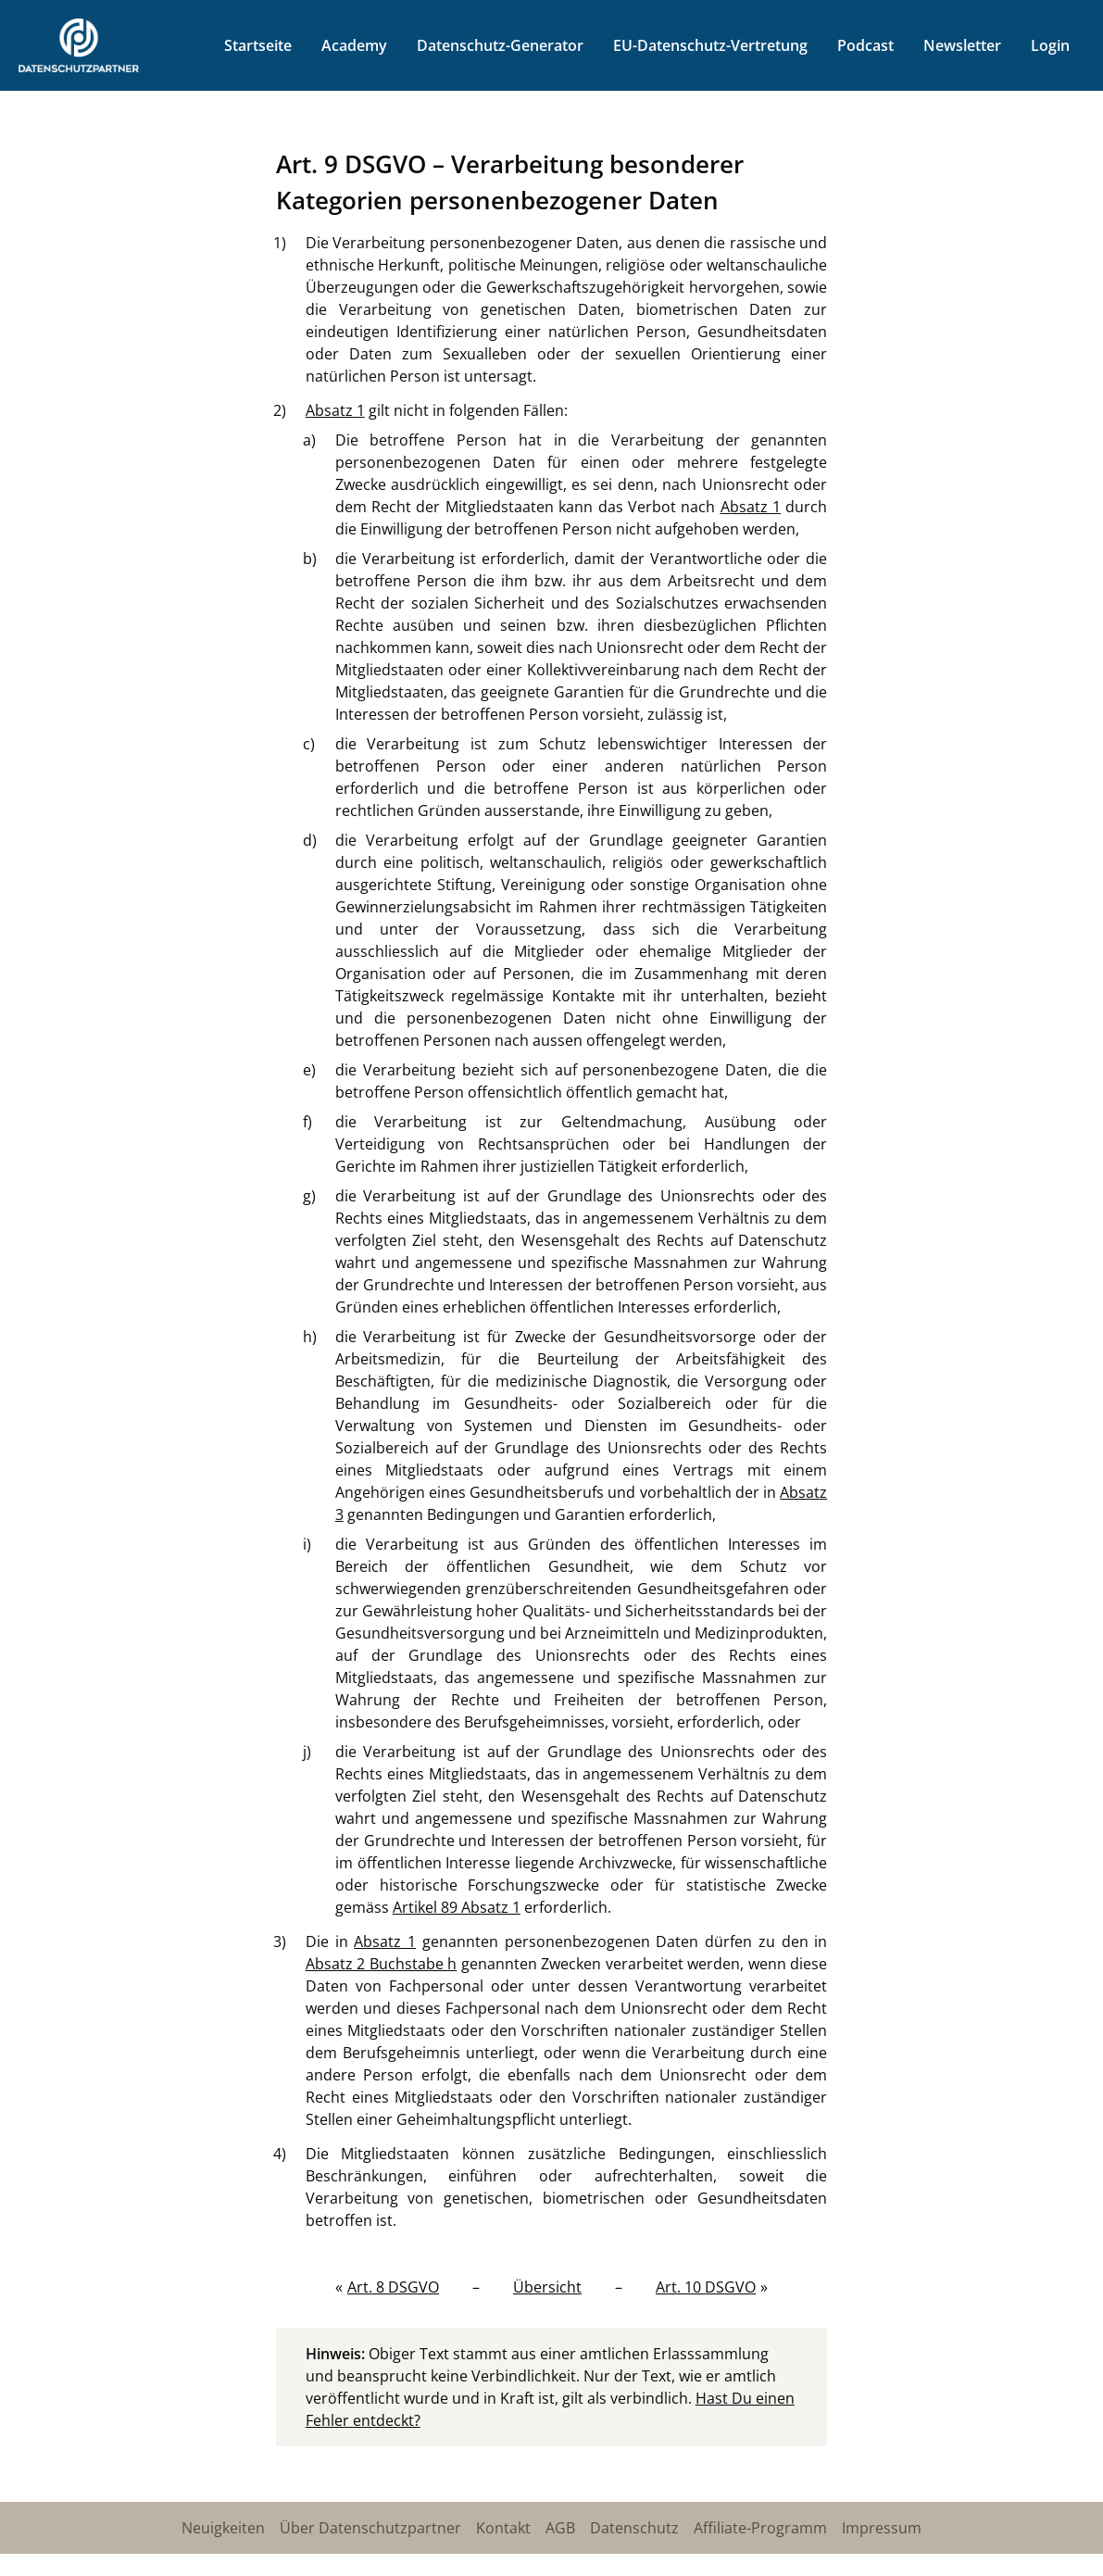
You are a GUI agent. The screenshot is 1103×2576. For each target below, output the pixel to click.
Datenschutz (634, 2528)
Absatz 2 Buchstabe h (381, 1964)
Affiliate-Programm (760, 2528)
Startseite (258, 45)
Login (1050, 45)
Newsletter (962, 45)
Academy (354, 45)
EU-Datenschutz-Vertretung (710, 45)
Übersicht (547, 2287)
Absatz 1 (335, 410)
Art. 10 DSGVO (706, 2287)
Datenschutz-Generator (500, 45)
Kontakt (503, 2528)
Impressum (881, 2528)
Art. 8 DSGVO (393, 2287)
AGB (560, 2528)
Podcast (865, 45)
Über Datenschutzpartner (370, 2528)
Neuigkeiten (223, 2528)
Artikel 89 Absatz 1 (456, 1907)
